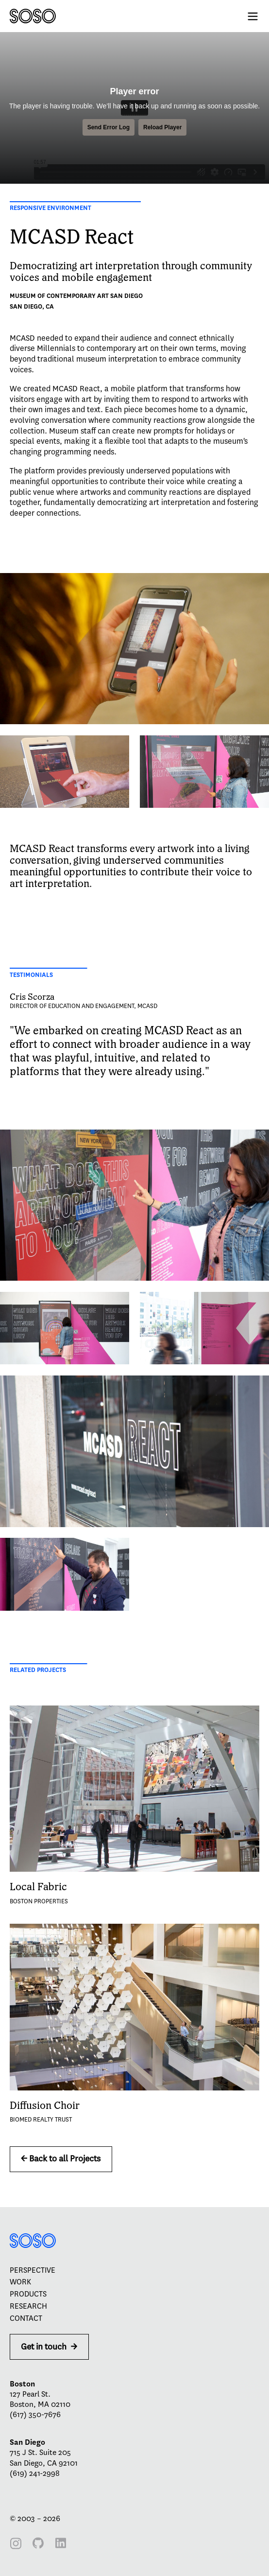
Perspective (32, 2270)
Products (28, 2294)
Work (20, 2282)
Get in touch (49, 2346)
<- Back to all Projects (61, 2158)
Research (28, 2306)
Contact (26, 2318)
